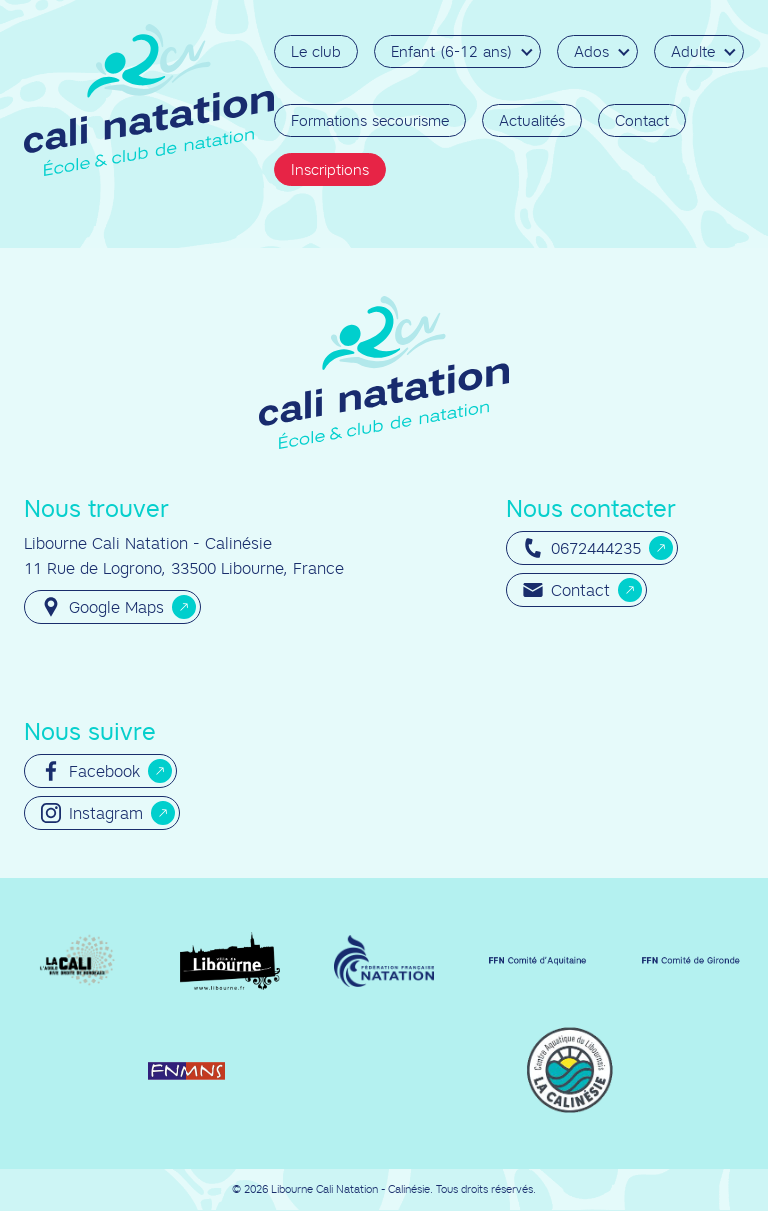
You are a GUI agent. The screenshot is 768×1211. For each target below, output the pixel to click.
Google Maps (102, 607)
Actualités (532, 120)
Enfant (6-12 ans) (451, 51)
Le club (316, 51)
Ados (591, 51)
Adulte (693, 51)
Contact (642, 120)
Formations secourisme (370, 120)
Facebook (90, 771)
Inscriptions (330, 169)
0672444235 (582, 548)
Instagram (92, 813)
